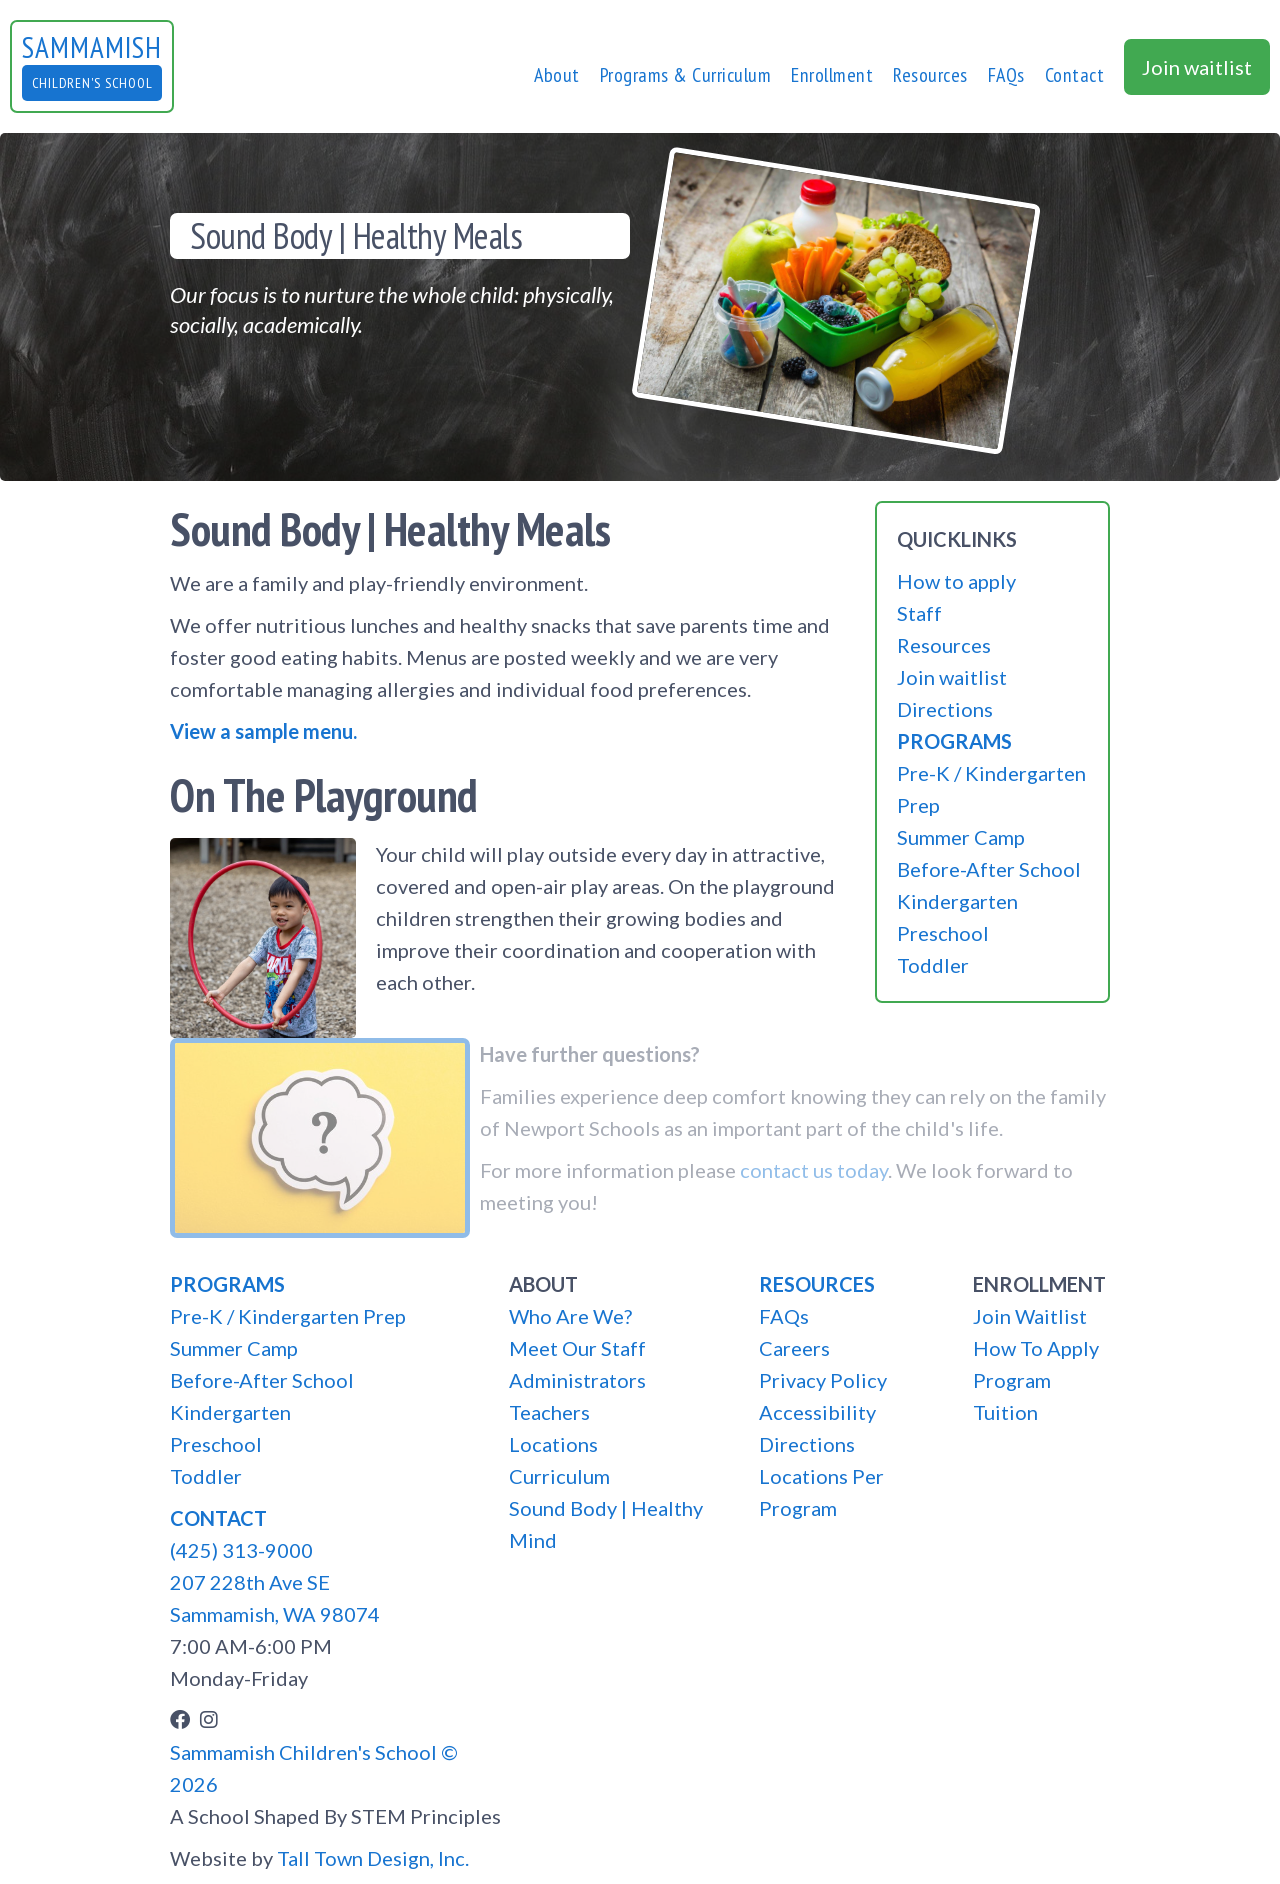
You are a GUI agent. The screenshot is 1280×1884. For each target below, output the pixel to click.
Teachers (549, 1412)
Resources (930, 75)
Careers (794, 1348)
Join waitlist (1197, 67)
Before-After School (989, 869)
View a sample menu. (263, 731)
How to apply (956, 581)
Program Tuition (1012, 1396)
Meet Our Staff (577, 1348)
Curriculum (559, 1476)
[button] (557, 75)
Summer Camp (961, 837)
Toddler (933, 965)
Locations (553, 1444)
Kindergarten (957, 901)
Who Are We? (570, 1316)
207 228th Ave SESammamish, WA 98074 (275, 1598)
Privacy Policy (823, 1380)
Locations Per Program (821, 1492)
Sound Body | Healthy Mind (606, 1524)
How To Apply (1036, 1348)
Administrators (577, 1380)
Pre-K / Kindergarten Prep (288, 1316)
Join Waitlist (1030, 1316)
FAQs (1006, 75)
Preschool (943, 933)
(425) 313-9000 (241, 1550)
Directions (945, 709)
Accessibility (817, 1412)
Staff (919, 613)
